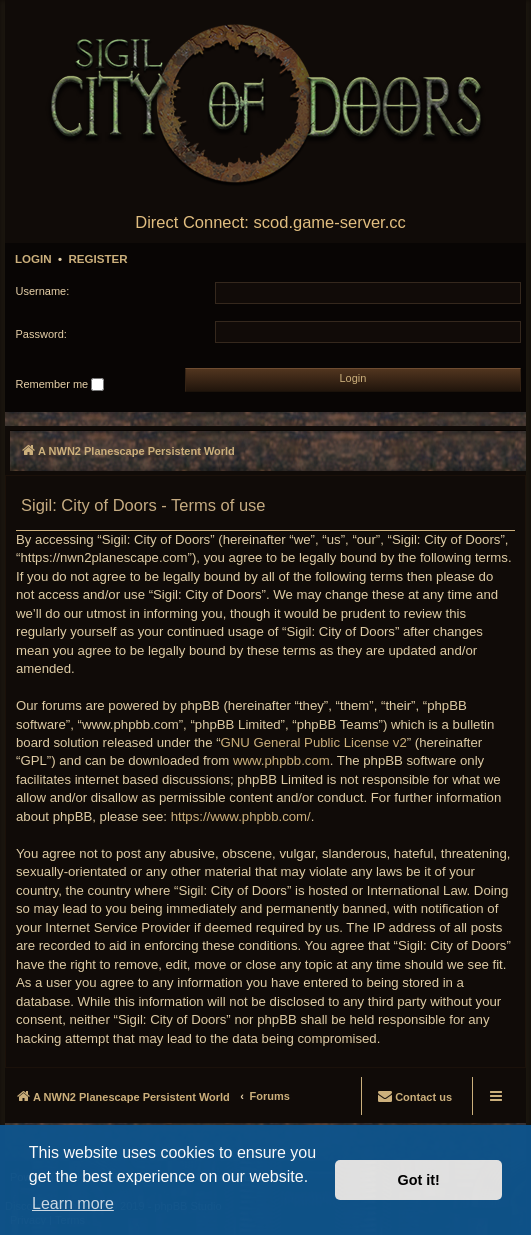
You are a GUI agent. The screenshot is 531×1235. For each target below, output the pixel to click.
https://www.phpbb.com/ (241, 816)
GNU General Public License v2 (314, 742)
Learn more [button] (73, 1203)
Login (33, 259)
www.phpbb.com (281, 760)
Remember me (60, 385)
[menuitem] (414, 1095)
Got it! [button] (419, 1180)
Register (97, 259)
